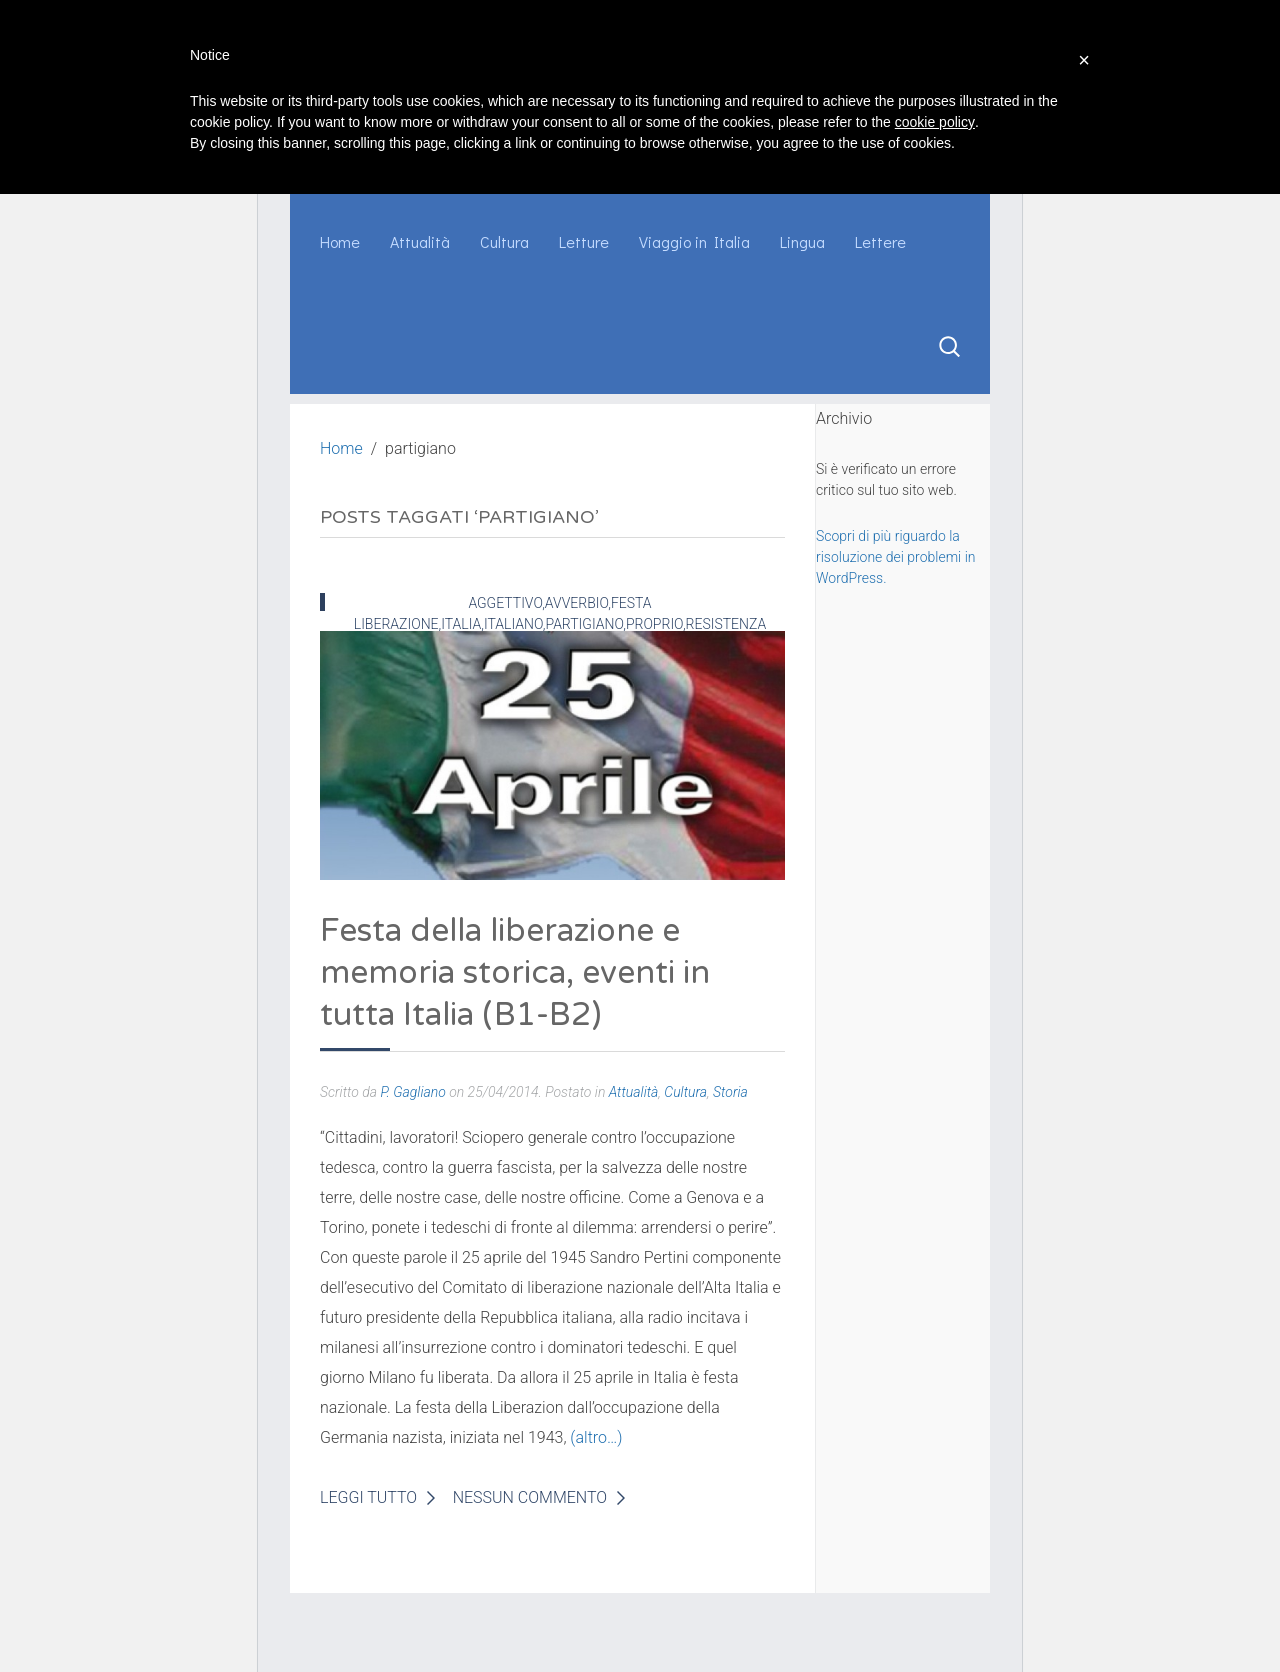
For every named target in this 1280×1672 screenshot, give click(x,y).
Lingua (802, 241)
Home (340, 241)
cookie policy (935, 122)
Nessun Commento (530, 1497)
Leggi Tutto (368, 1497)
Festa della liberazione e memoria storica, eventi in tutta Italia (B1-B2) (515, 973)
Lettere (880, 241)
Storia (730, 1092)
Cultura (504, 241)
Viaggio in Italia (694, 241)
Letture (584, 241)
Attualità (420, 241)
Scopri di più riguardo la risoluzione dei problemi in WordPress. (895, 557)
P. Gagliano (412, 1092)
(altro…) (596, 1437)
